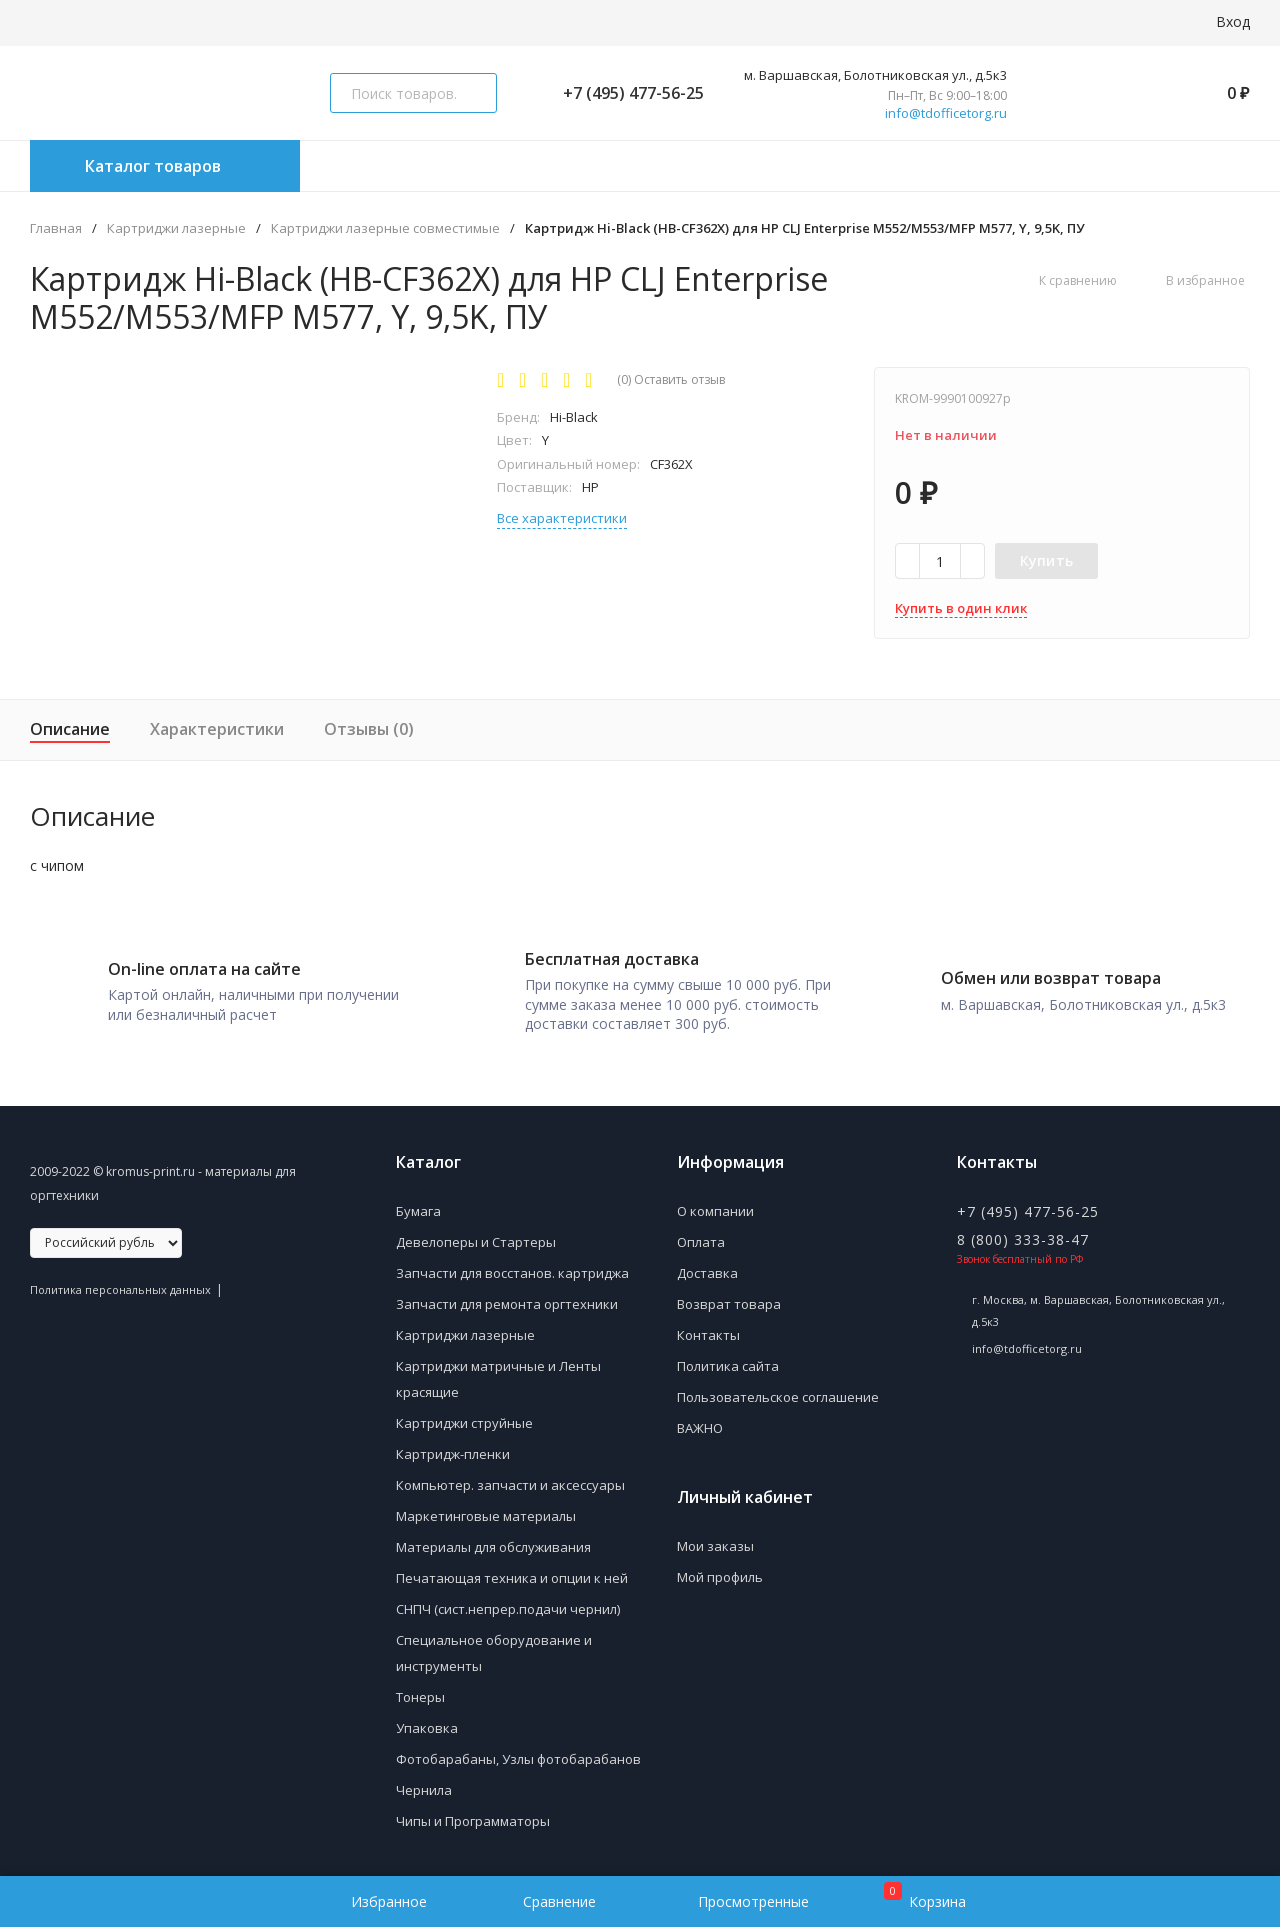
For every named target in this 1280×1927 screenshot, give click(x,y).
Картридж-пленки (453, 1452)
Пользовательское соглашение (778, 1395)
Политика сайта (728, 1364)
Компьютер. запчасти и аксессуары (510, 1483)
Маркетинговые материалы (486, 1514)
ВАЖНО (700, 1426)
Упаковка (427, 1726)
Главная (56, 228)
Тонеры (420, 1695)
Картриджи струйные (464, 1421)
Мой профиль (720, 1575)
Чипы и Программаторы (473, 1819)
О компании (715, 1209)
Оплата (701, 1240)
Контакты (708, 1333)
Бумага (418, 1209)
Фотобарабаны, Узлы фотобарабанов (518, 1757)
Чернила (424, 1788)
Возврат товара (729, 1302)
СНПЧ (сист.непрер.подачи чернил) (508, 1607)
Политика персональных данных (120, 1287)
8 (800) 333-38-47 (1023, 1237)
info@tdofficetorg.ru (946, 113)
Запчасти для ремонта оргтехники (507, 1302)
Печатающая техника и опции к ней (512, 1576)
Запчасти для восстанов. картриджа (512, 1271)
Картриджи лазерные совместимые (385, 228)
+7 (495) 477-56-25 (625, 93)
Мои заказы (715, 1544)
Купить (1047, 560)
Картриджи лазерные (176, 228)
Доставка (707, 1271)
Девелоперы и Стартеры (476, 1240)
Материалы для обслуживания (493, 1545)
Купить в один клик (961, 608)
